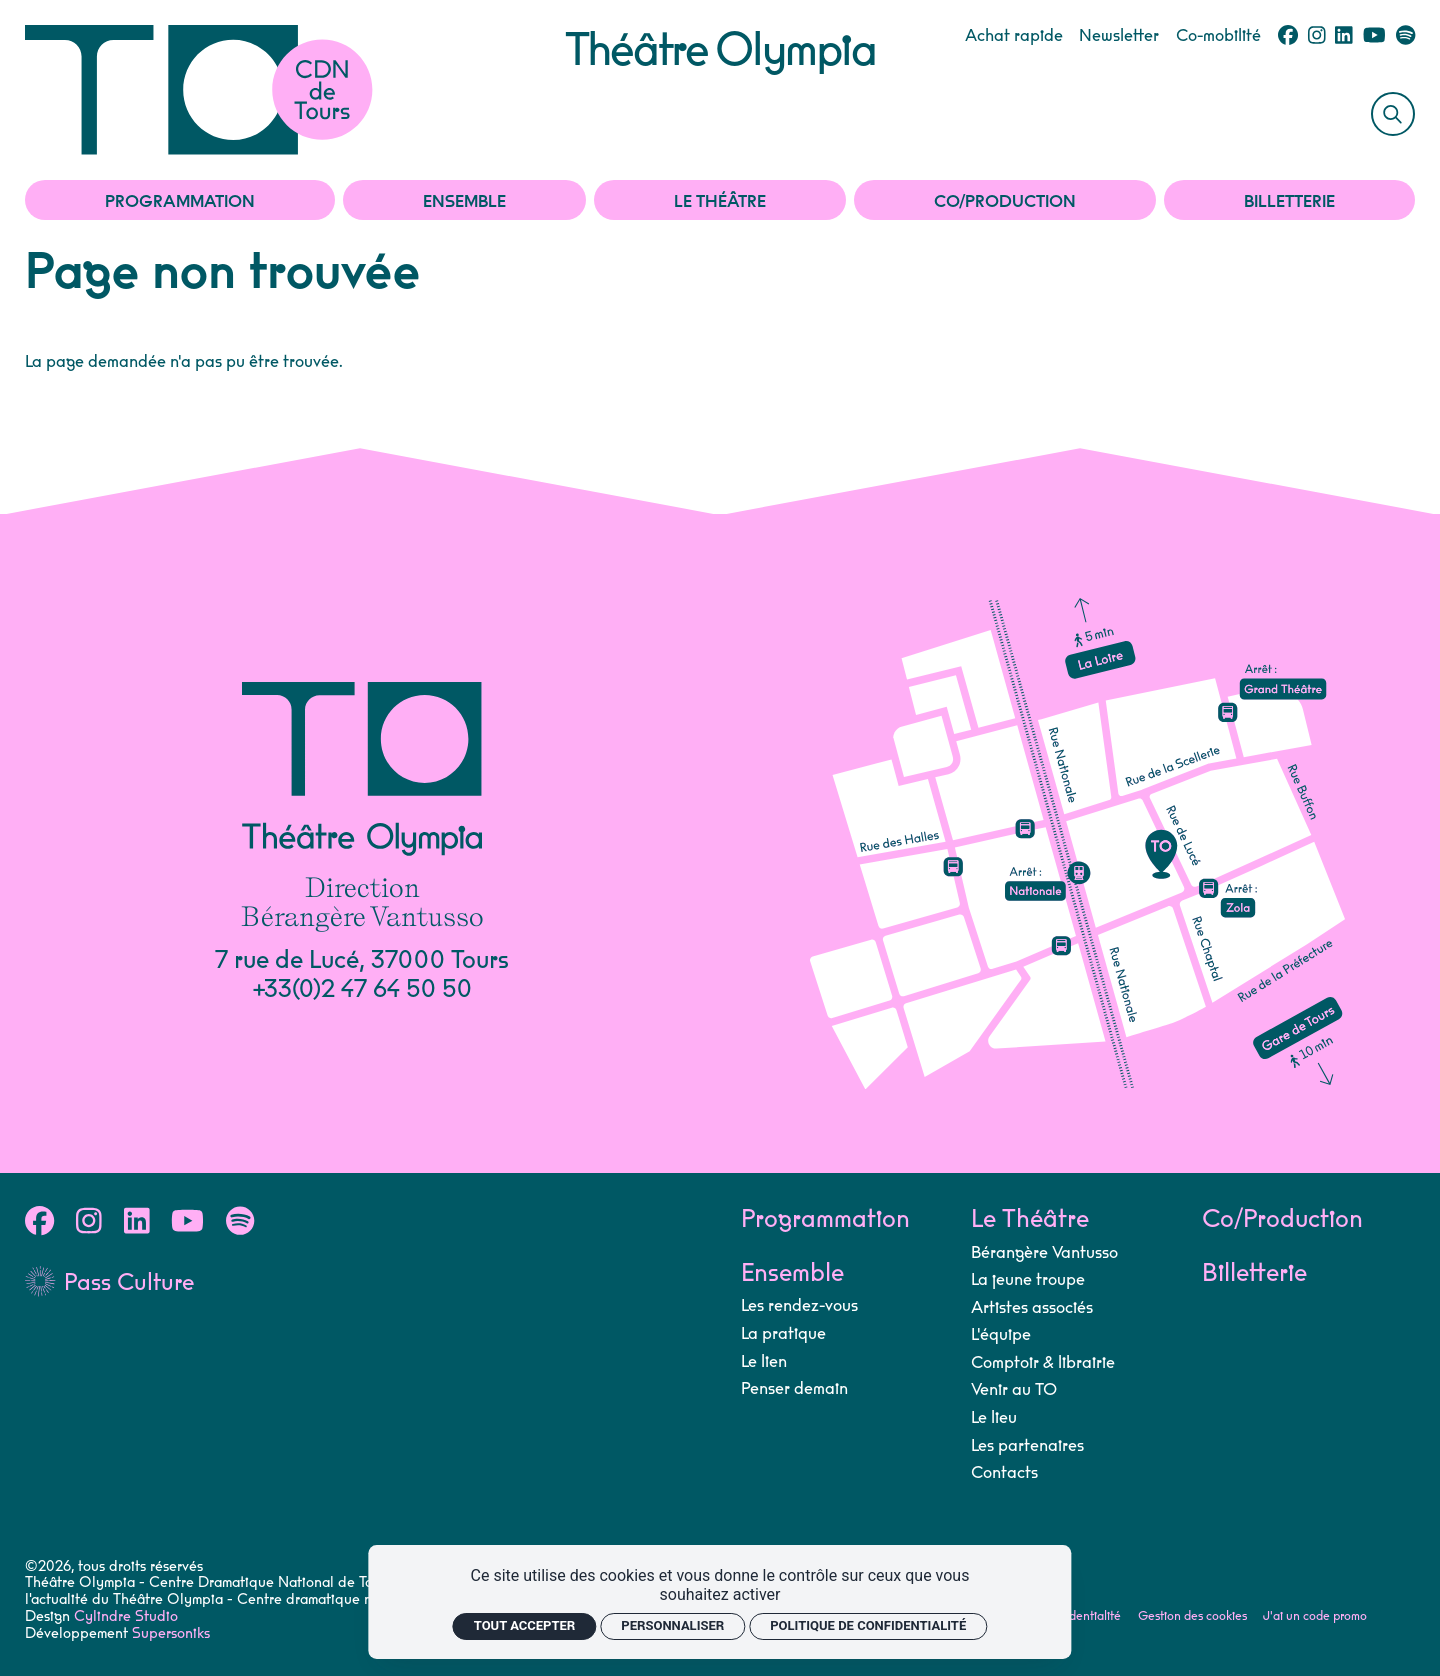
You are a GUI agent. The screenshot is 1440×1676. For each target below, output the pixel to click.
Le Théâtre (720, 202)
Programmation (180, 202)
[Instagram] (1317, 37)
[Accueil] (295, 90)
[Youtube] (1374, 37)
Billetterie (1289, 202)
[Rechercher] (1393, 114)
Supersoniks (171, 1633)
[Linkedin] (1344, 37)
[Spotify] (1405, 37)
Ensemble (464, 202)
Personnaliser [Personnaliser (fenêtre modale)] (672, 1625)
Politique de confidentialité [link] (868, 1625)
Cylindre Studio (126, 1616)
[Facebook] (1288, 37)
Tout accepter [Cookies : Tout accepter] (525, 1625)
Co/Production (1005, 202)
